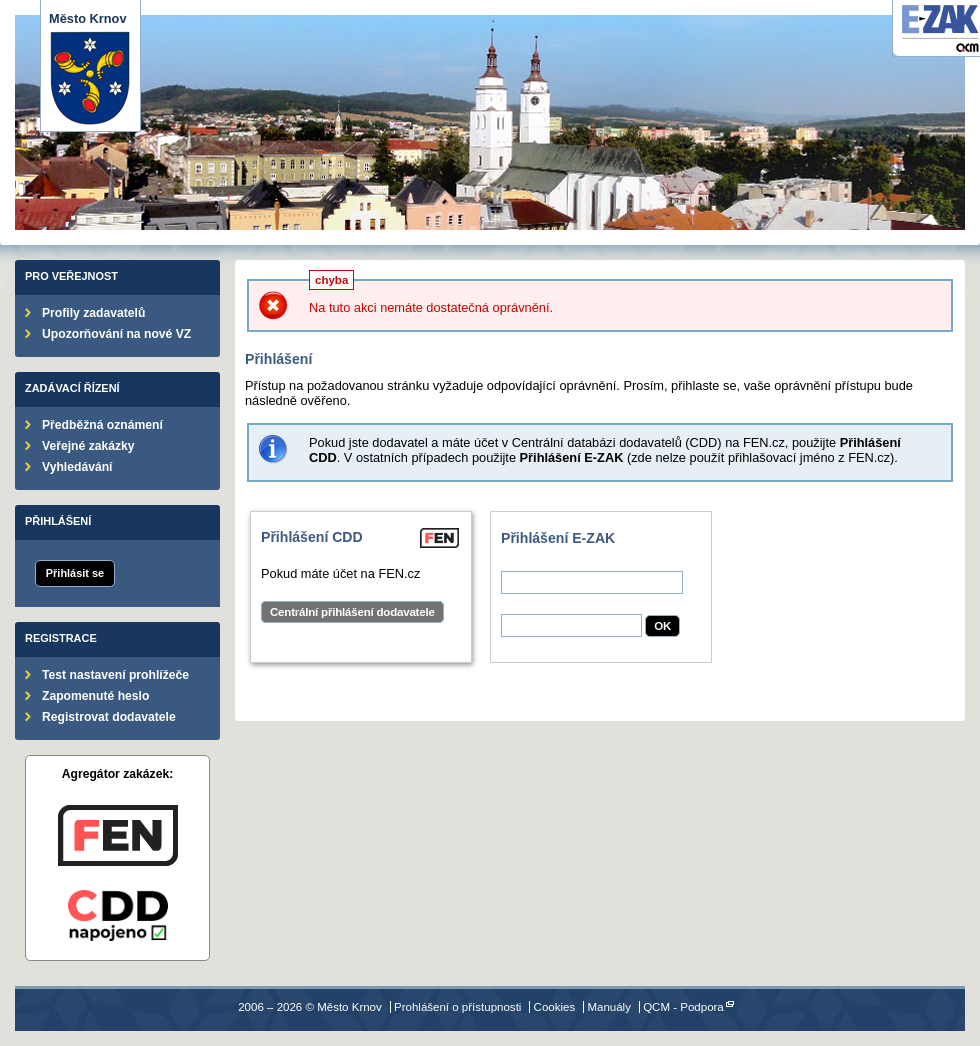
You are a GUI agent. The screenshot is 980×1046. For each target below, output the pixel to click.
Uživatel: (525, 563)
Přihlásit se (75, 573)
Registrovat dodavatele (109, 717)
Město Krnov (90, 68)
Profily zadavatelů (93, 313)
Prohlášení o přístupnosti (457, 1007)
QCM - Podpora (683, 1007)
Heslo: (519, 606)
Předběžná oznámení (102, 425)
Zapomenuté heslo (95, 696)
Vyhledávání (77, 467)
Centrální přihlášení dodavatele (352, 612)
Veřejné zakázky (88, 446)
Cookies (555, 1007)
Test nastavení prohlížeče (115, 675)
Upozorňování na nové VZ (116, 334)
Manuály (609, 1007)
